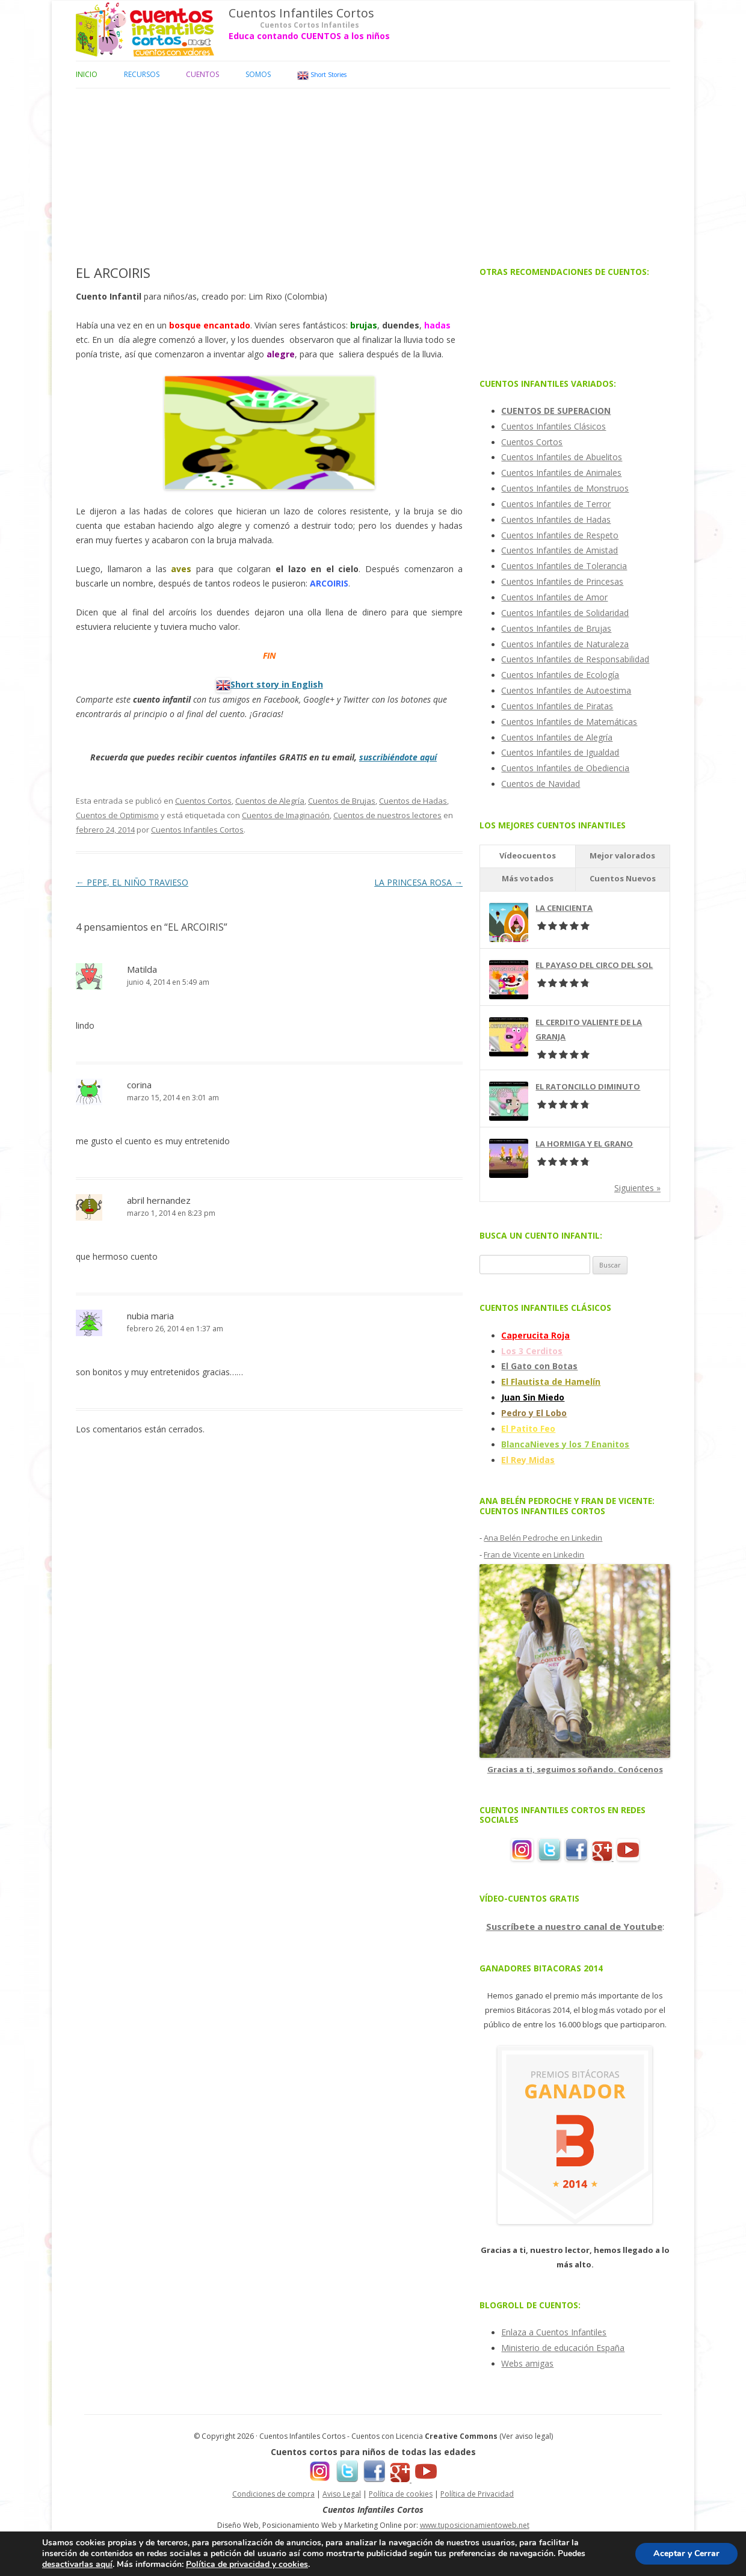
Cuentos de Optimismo (117, 815)
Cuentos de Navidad (540, 783)
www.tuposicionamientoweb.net (474, 2525)
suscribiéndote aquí (398, 757)
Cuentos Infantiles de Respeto (559, 535)
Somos (258, 74)
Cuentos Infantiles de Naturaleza (565, 644)
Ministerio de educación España (562, 2347)
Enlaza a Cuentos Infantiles (553, 2332)
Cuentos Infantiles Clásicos (553, 426)
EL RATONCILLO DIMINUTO (587, 1086)
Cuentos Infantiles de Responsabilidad (575, 659)
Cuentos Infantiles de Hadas (556, 519)
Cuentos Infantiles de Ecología (560, 674)
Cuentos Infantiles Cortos (301, 13)
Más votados (527, 878)
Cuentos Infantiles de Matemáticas (569, 721)
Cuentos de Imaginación (286, 815)
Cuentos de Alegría (269, 800)
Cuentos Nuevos (623, 878)
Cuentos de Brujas (341, 800)
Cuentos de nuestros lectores (387, 815)
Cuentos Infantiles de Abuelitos (561, 457)
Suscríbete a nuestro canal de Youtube (574, 1926)
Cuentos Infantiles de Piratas (557, 706)
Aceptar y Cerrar (686, 2553)
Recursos (141, 74)
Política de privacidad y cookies (247, 2564)
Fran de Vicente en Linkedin (534, 1554)
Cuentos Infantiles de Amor (554, 597)
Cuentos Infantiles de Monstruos (565, 488)
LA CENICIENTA (564, 907)
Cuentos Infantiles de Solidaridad (565, 612)
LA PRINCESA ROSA (418, 882)
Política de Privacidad (477, 2494)
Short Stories (322, 75)
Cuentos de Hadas (413, 800)
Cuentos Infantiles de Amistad (559, 550)
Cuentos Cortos (203, 800)
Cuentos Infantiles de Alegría (556, 737)
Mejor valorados (622, 855)
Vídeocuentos (527, 855)
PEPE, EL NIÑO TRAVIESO (132, 882)
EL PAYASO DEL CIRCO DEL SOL (594, 965)
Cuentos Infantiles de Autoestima (566, 690)
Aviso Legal (341, 2494)
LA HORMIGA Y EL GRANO (584, 1143)
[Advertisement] (373, 172)
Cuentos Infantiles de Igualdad (560, 752)
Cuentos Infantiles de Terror (556, 504)
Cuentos (202, 74)
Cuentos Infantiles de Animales (561, 472)
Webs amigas (527, 2363)
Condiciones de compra (273, 2494)
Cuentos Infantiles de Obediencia (565, 768)
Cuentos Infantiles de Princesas (562, 581)
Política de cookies (401, 2494)
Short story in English (276, 684)
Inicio (86, 74)
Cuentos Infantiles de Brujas (556, 628)
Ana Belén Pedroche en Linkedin (543, 1537)
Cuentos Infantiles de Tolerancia (564, 566)
